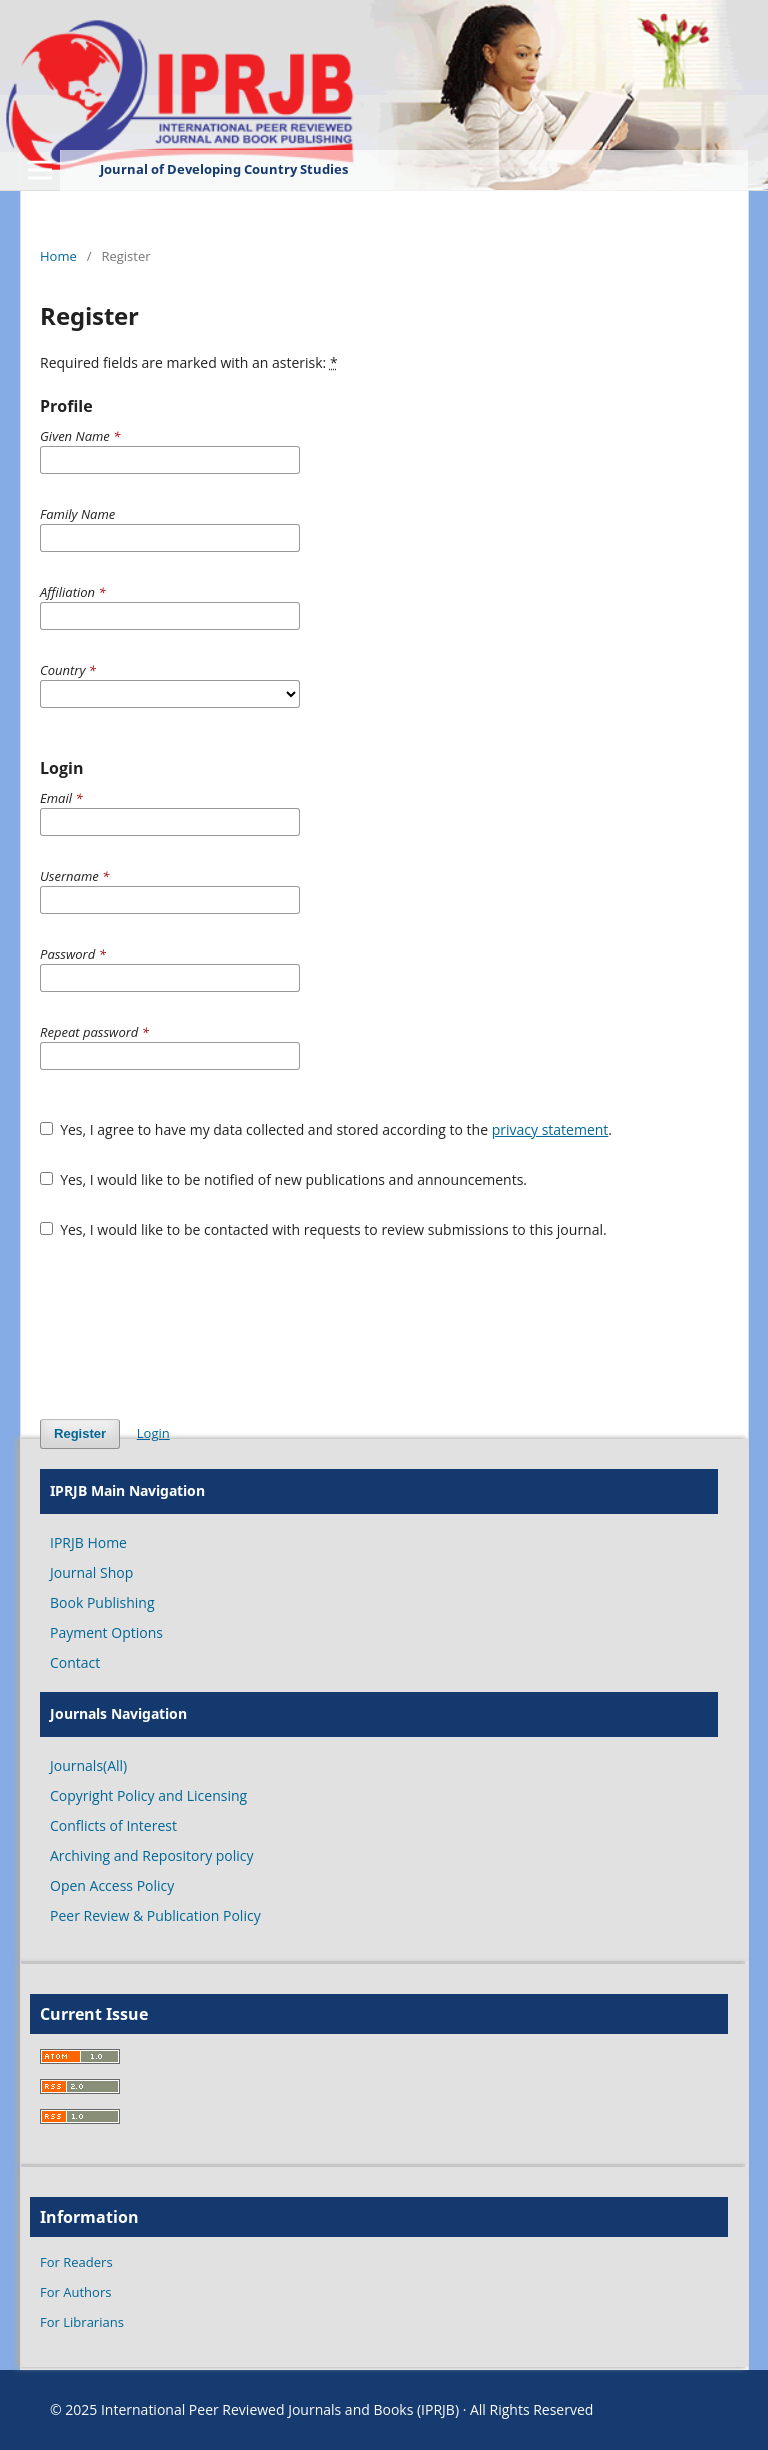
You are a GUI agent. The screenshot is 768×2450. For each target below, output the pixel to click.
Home (58, 256)
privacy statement (550, 1129)
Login (153, 1433)
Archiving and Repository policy (152, 1855)
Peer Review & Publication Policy (155, 1915)
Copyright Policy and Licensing (148, 1795)
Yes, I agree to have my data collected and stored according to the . (326, 1129)
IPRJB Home (88, 1542)
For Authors (75, 2292)
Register (80, 1433)
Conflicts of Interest (113, 1825)
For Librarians (82, 2322)
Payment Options (106, 1632)
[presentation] (192, 1329)
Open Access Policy (112, 1885)
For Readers (76, 2262)
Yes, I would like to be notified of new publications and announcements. (283, 1179)
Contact (75, 1662)
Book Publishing (102, 1602)
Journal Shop (91, 1572)
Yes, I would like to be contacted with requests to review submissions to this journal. (323, 1229)
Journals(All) (88, 1765)
